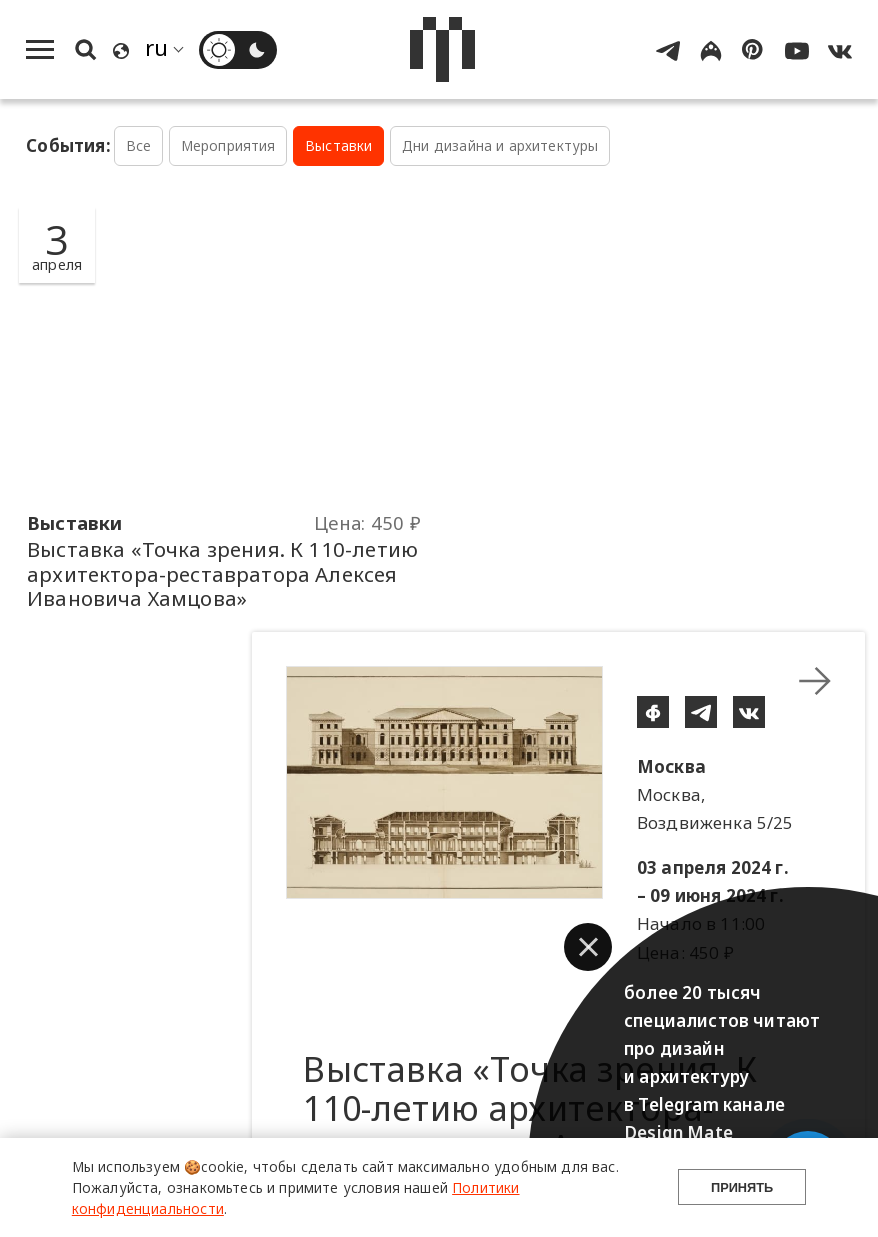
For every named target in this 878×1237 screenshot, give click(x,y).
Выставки (338, 145)
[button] (588, 947)
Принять (742, 1187)
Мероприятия (228, 145)
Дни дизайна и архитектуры (500, 145)
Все (139, 145)
